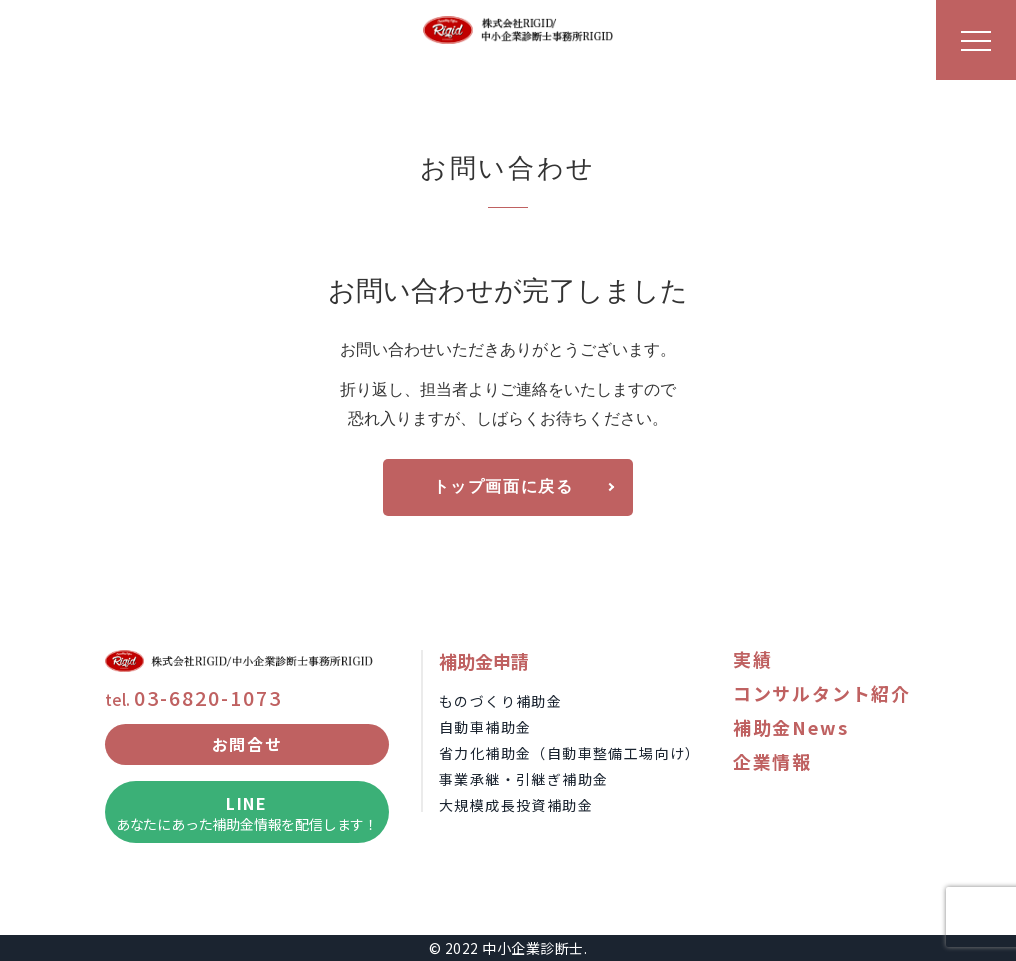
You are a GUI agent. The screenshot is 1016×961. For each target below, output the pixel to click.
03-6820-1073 (208, 697)
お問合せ (247, 744)
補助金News (791, 727)
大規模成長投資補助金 (516, 805)
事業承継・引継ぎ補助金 (523, 779)
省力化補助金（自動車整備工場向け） (570, 753)
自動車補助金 (485, 727)
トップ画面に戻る (503, 487)
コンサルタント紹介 (822, 693)
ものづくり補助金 (500, 701)
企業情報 (772, 761)
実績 (753, 659)
